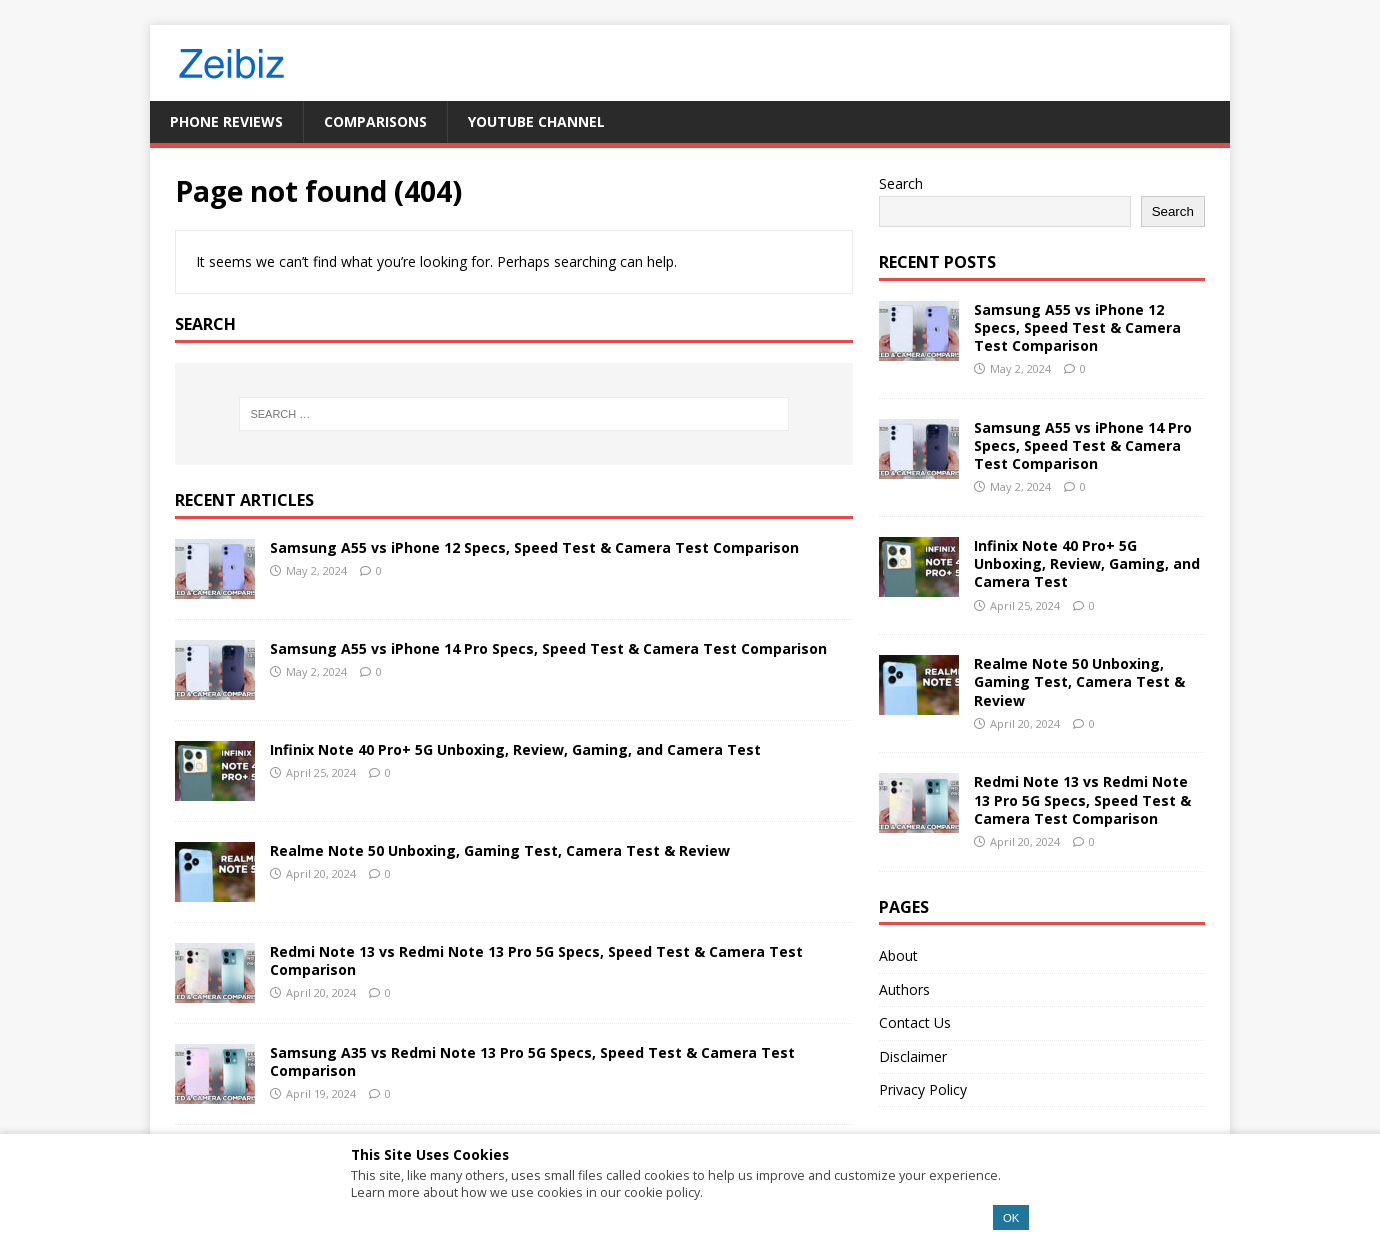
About (898, 955)
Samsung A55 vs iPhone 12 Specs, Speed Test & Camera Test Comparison (534, 547)
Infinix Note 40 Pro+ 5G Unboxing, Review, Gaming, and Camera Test (515, 749)
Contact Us (915, 1022)
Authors (904, 989)
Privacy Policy (923, 1089)
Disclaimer (913, 1056)
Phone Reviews (226, 121)
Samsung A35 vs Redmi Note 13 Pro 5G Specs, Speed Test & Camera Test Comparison (532, 1061)
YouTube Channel (536, 121)
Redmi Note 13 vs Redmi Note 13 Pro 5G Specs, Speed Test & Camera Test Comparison (536, 960)
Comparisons (375, 121)
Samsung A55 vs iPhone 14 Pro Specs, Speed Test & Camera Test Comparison (548, 648)
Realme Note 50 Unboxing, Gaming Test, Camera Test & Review (500, 850)
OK (1011, 1218)
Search (901, 183)
